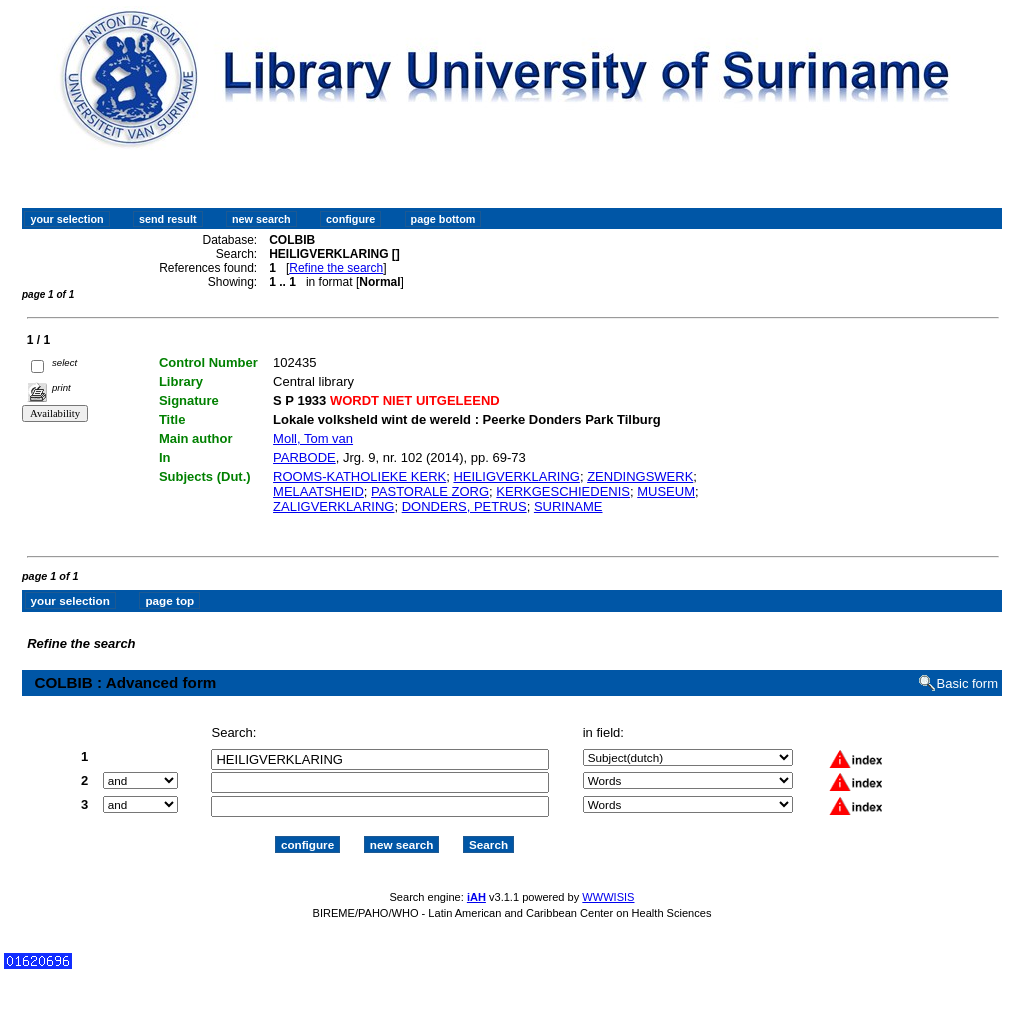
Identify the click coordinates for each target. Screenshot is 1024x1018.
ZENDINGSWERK (640, 476)
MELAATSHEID (318, 491)
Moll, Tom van (313, 438)
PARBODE (304, 457)
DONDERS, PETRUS (464, 506)
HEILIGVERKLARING (516, 476)
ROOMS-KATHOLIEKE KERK (359, 476)
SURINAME (568, 506)
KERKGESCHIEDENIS (563, 491)
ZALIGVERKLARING (333, 506)
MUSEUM (666, 491)
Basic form (967, 683)
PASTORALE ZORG (430, 491)
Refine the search (336, 268)
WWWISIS (608, 897)
